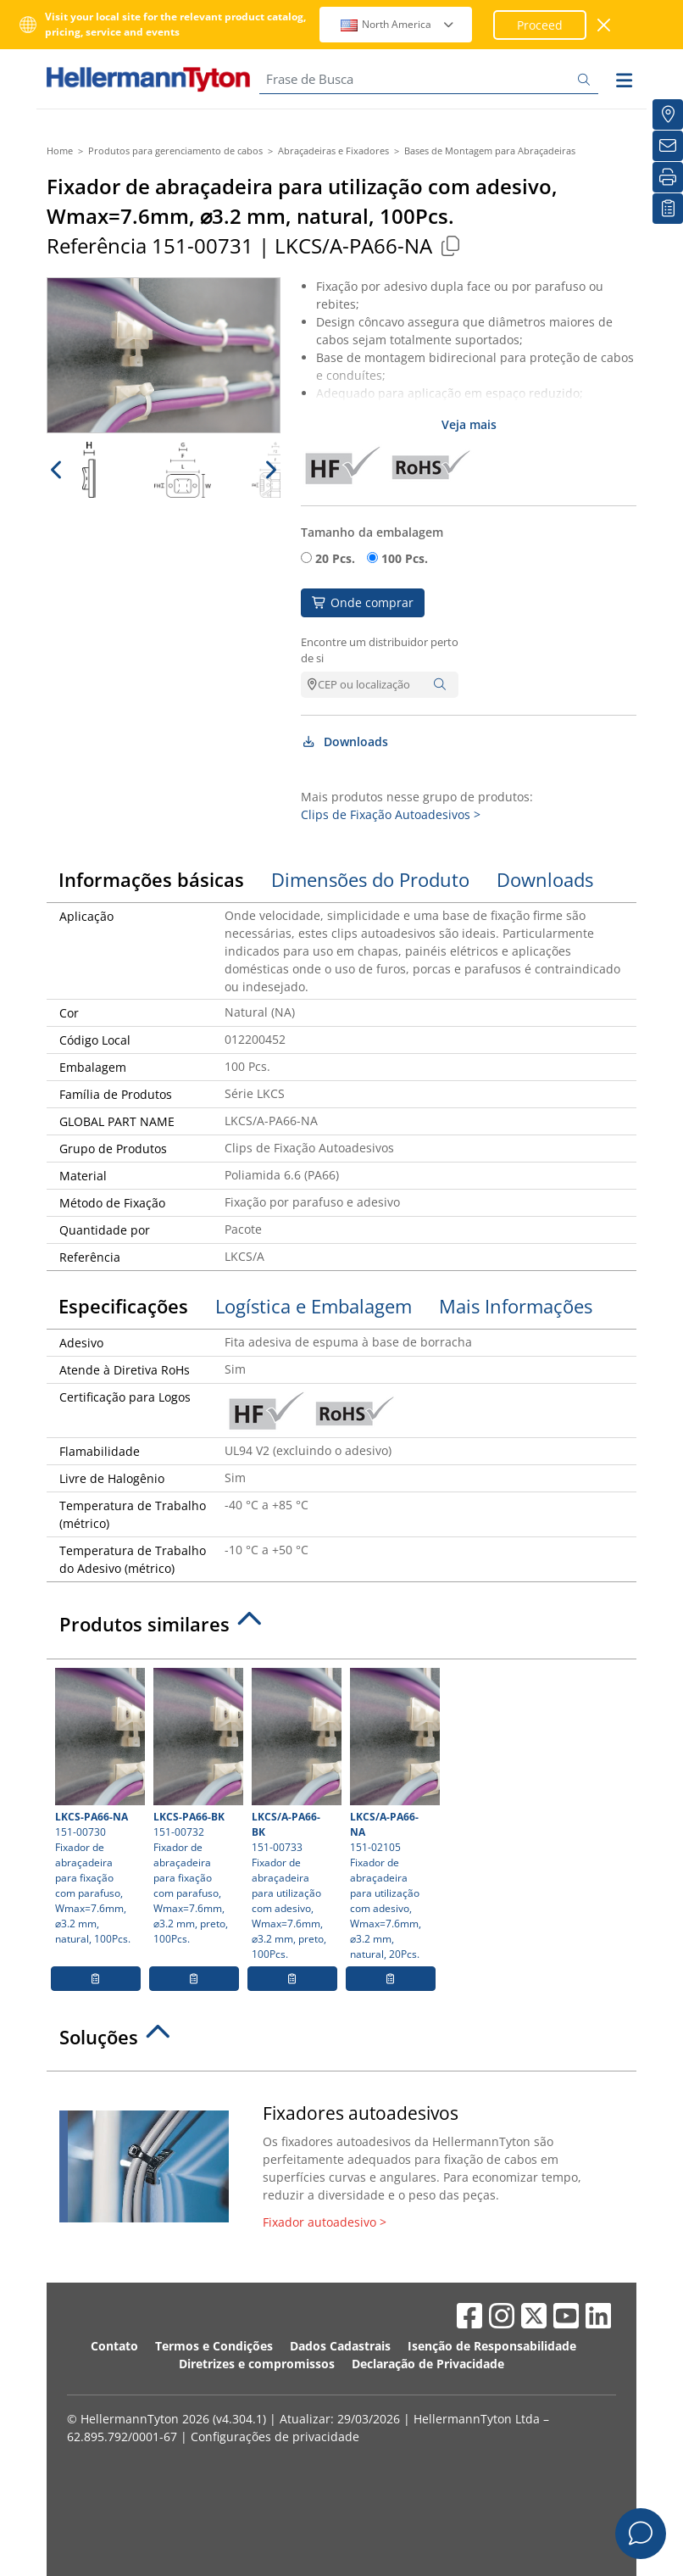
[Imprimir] (667, 177)
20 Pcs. (335, 558)
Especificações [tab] (123, 1306)
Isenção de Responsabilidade (492, 2346)
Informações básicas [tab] (151, 879)
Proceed (540, 25)
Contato (114, 2346)
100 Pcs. (404, 558)
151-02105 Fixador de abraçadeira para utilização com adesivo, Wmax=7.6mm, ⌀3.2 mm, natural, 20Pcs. (393, 1814)
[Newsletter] (667, 146)
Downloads (344, 741)
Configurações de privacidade (275, 2436)
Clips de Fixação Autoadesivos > (390, 814)
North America (398, 24)
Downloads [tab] (545, 879)
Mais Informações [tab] (515, 1306)
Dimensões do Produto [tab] (370, 879)
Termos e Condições (214, 2346)
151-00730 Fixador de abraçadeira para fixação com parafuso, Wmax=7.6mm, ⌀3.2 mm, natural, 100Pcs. (98, 1807)
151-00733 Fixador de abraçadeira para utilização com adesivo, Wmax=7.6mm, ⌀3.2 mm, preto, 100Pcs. (294, 1814)
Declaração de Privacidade (428, 2364)
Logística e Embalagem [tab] (313, 1306)
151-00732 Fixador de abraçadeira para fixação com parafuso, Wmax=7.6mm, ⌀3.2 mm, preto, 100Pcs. (196, 1807)
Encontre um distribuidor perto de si (379, 650)
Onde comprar (363, 602)
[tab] (341, 1629)
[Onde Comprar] (667, 114)
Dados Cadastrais (340, 2346)
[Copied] (450, 245)
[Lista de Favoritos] (667, 208)
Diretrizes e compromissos (257, 2364)
